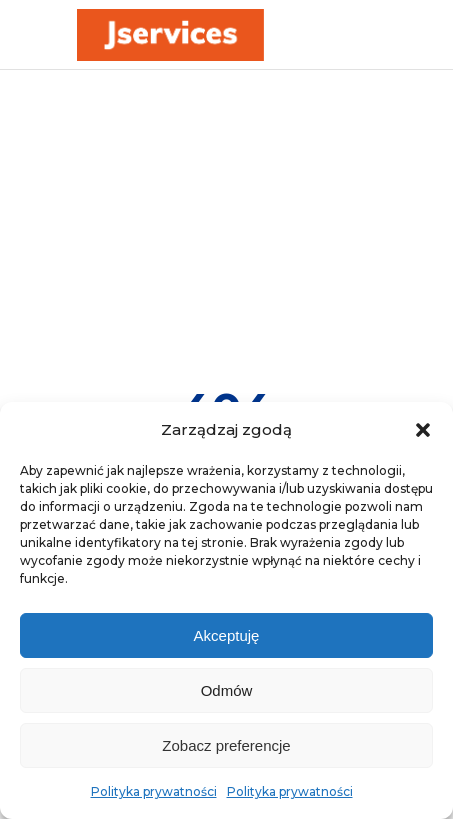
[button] (423, 430)
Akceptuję (227, 635)
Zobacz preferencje (226, 745)
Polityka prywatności (154, 791)
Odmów (227, 690)
